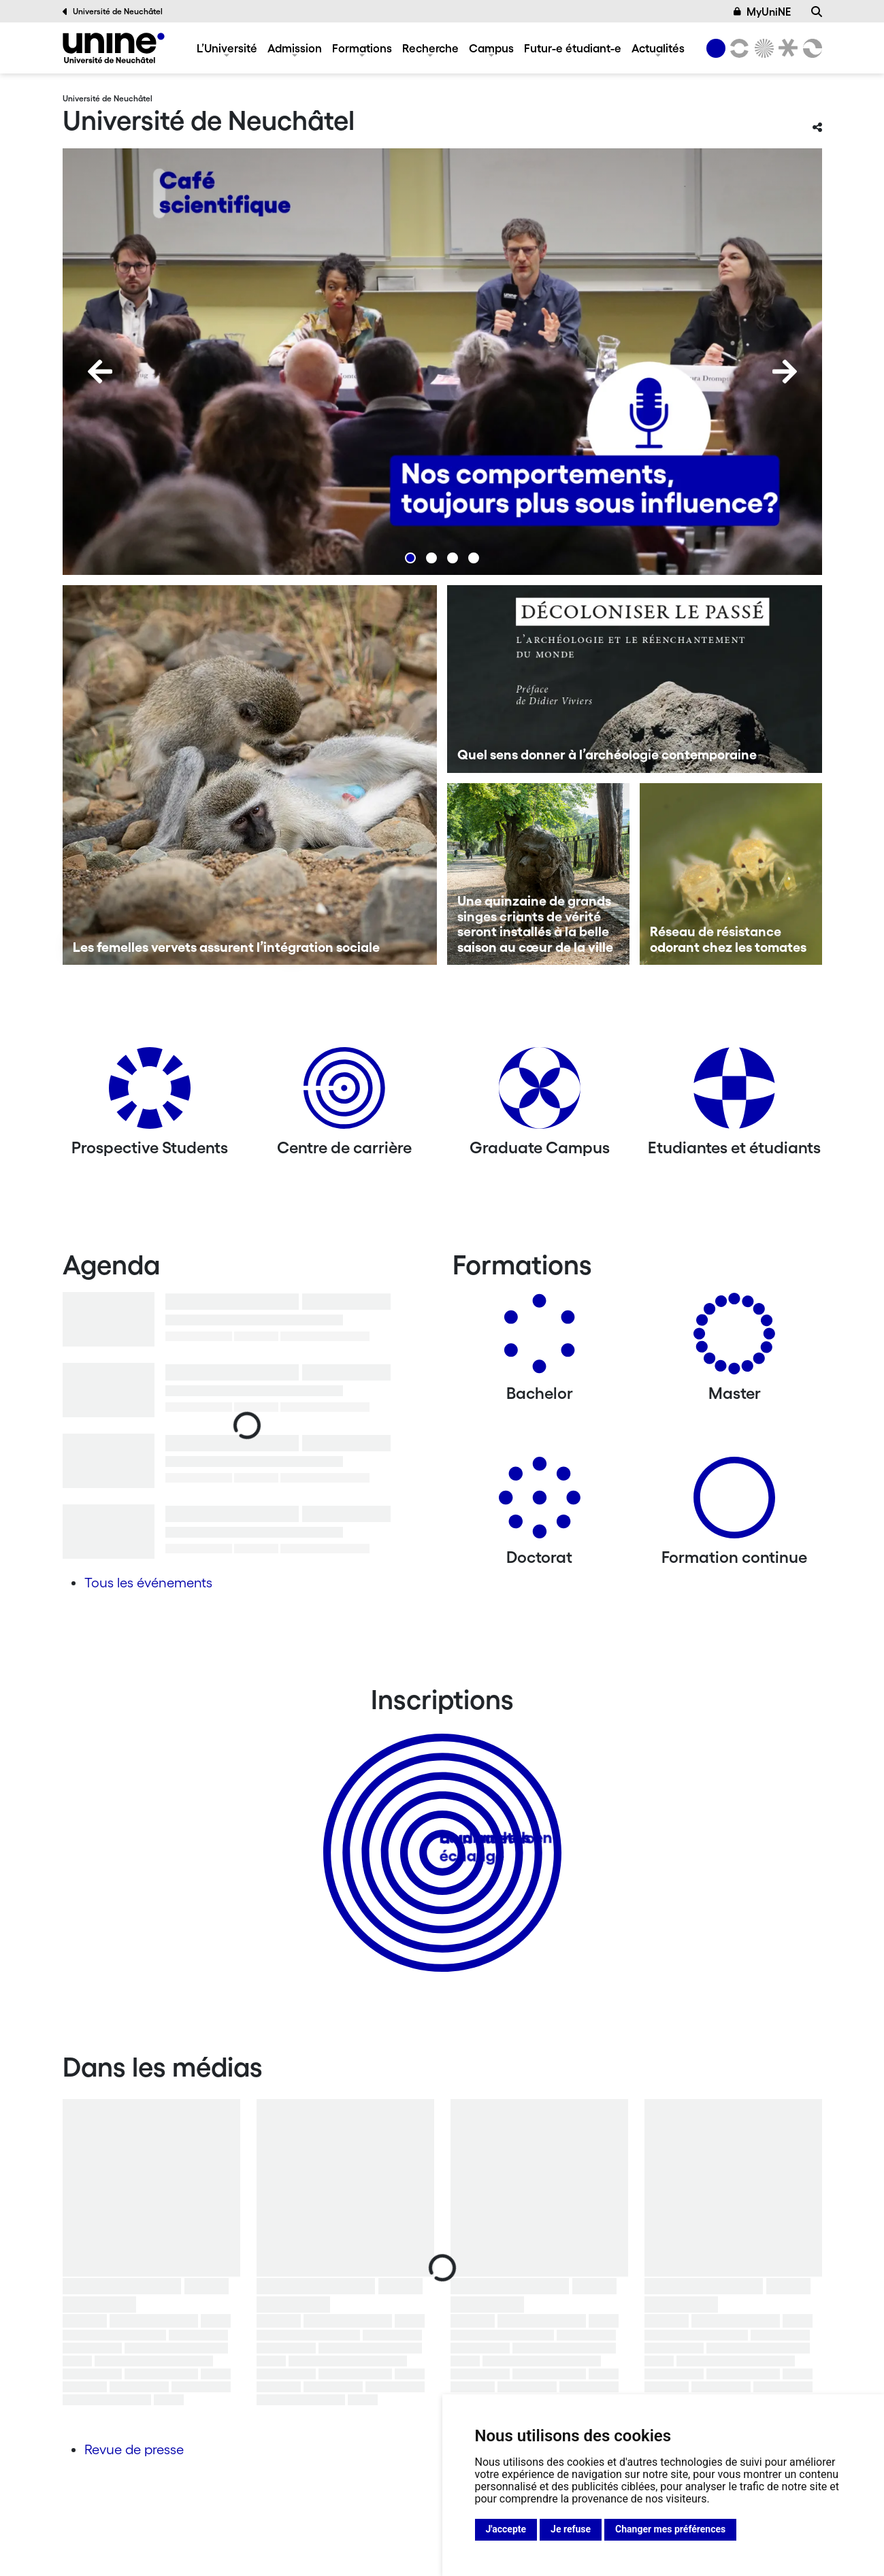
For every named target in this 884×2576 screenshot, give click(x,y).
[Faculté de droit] (786, 48)
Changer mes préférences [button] (670, 2529)
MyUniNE (762, 11)
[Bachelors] (539, 1338)
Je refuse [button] (571, 2529)
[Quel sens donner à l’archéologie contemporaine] (634, 678)
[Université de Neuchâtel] (114, 48)
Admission (294, 48)
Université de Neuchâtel (113, 11)
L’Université (227, 48)
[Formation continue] (734, 1502)
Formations (362, 48)
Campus (491, 48)
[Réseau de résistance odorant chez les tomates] (731, 874)
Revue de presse (134, 2449)
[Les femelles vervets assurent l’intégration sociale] (250, 775)
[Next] (784, 371)
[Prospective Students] (149, 1093)
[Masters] (734, 1338)
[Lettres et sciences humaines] (737, 48)
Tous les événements (148, 1582)
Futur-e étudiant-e (572, 48)
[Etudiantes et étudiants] (734, 1093)
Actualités (658, 48)
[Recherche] (816, 11)
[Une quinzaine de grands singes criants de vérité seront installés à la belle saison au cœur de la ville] (538, 874)
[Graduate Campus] (539, 1093)
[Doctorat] (539, 1502)
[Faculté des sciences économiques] (810, 48)
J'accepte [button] (506, 2529)
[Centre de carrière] (344, 1093)
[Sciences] (761, 48)
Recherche (430, 48)
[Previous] (100, 371)
